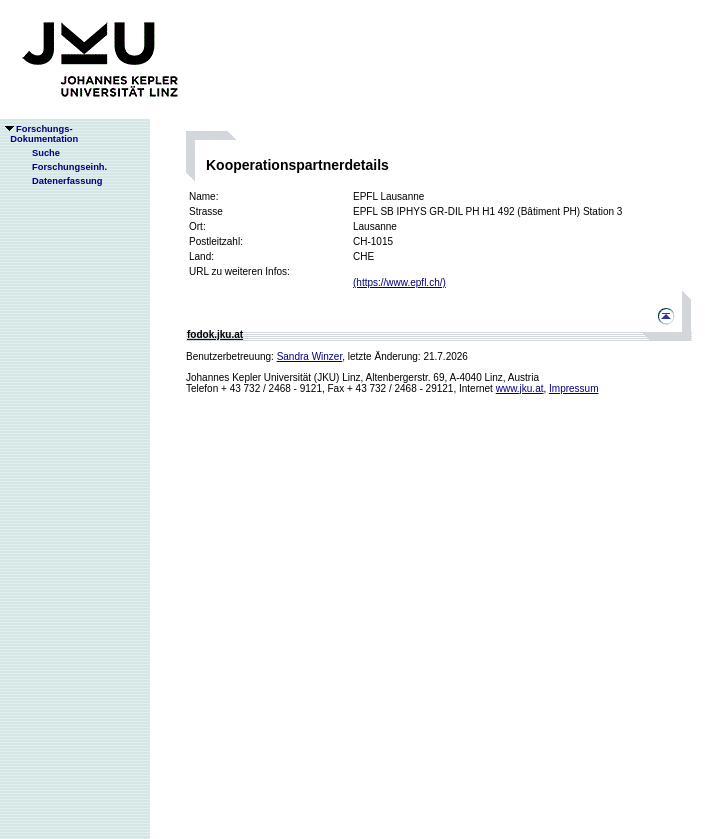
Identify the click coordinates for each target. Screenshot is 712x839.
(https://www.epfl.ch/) (399, 282)
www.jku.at (520, 388)
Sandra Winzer (310, 356)
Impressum (573, 388)
